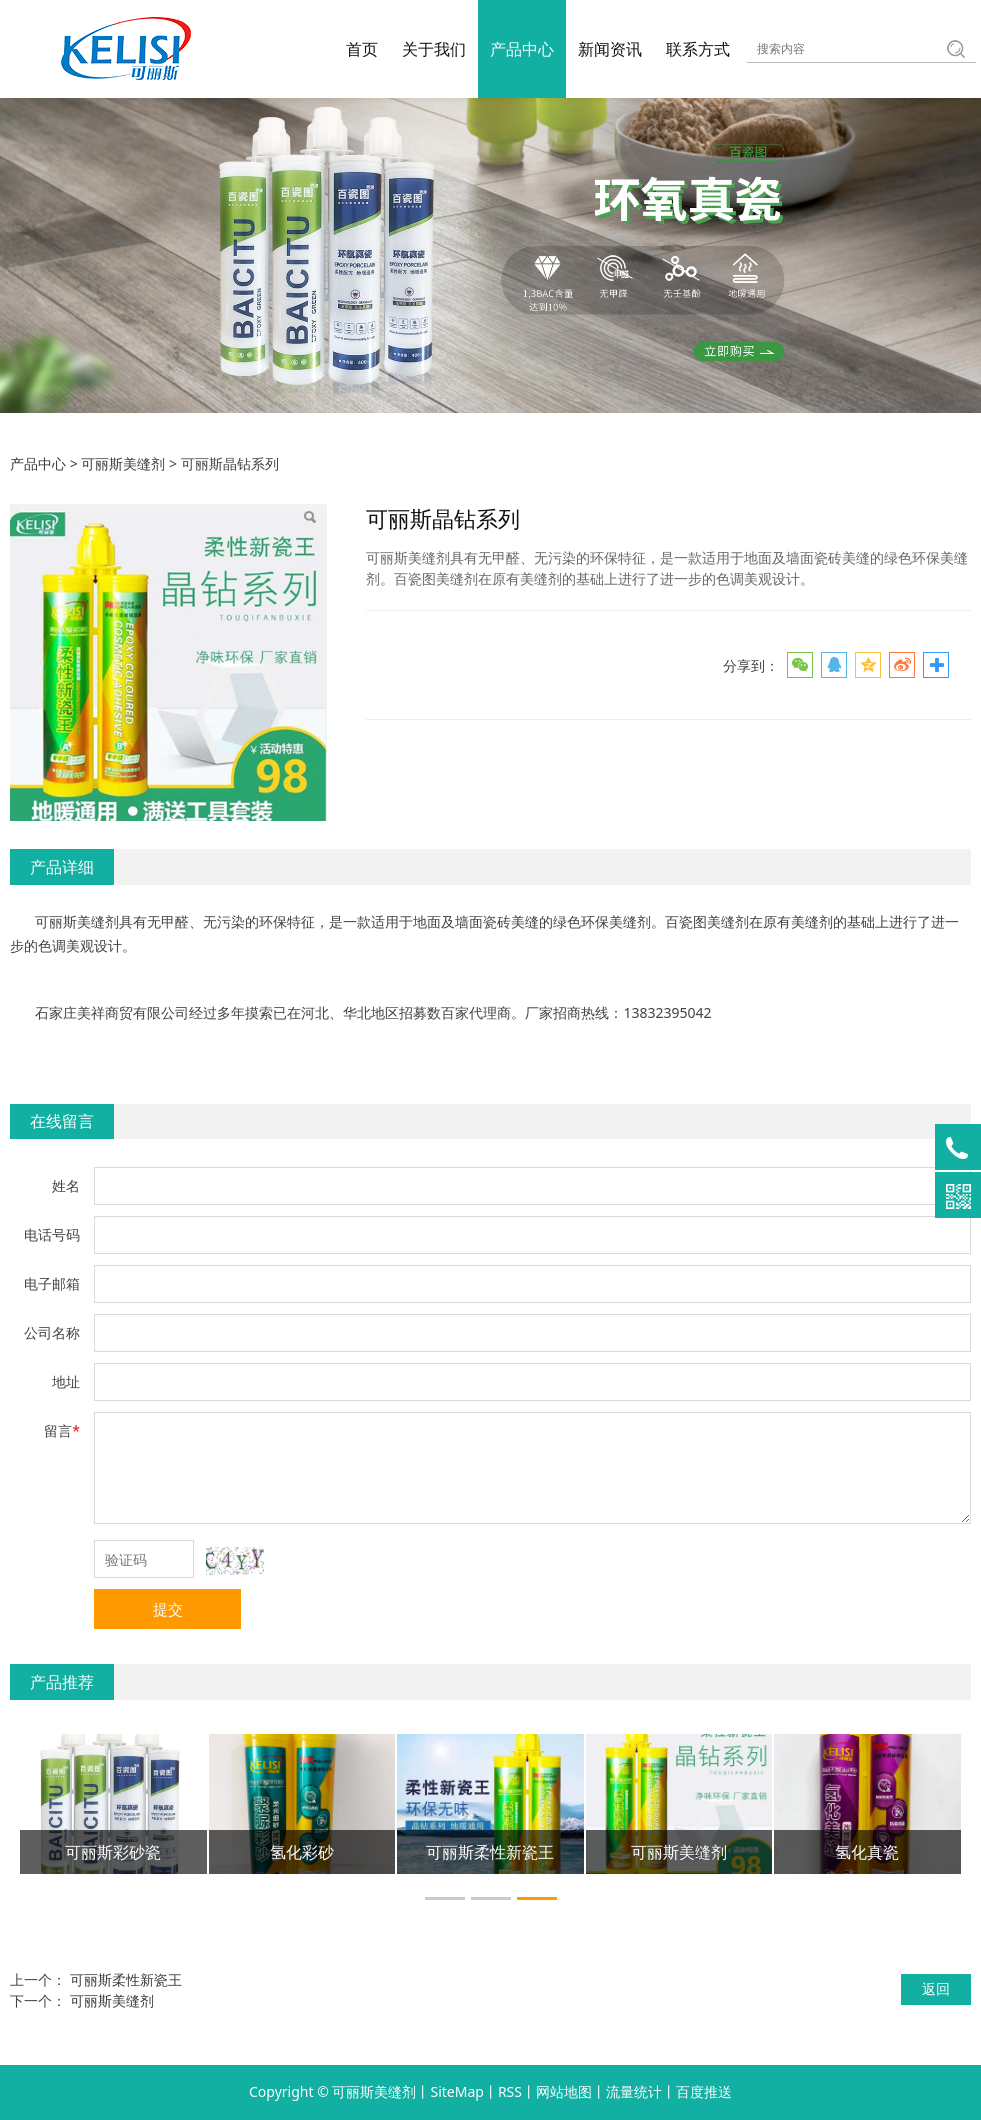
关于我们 (434, 49)
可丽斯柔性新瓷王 (126, 1979)
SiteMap (456, 2091)
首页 (362, 49)
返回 (936, 1988)
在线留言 (62, 1121)
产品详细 (62, 867)
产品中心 (522, 49)
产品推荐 (62, 1682)
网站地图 (564, 2091)
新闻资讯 (610, 49)
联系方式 (698, 49)
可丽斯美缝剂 (123, 463)
